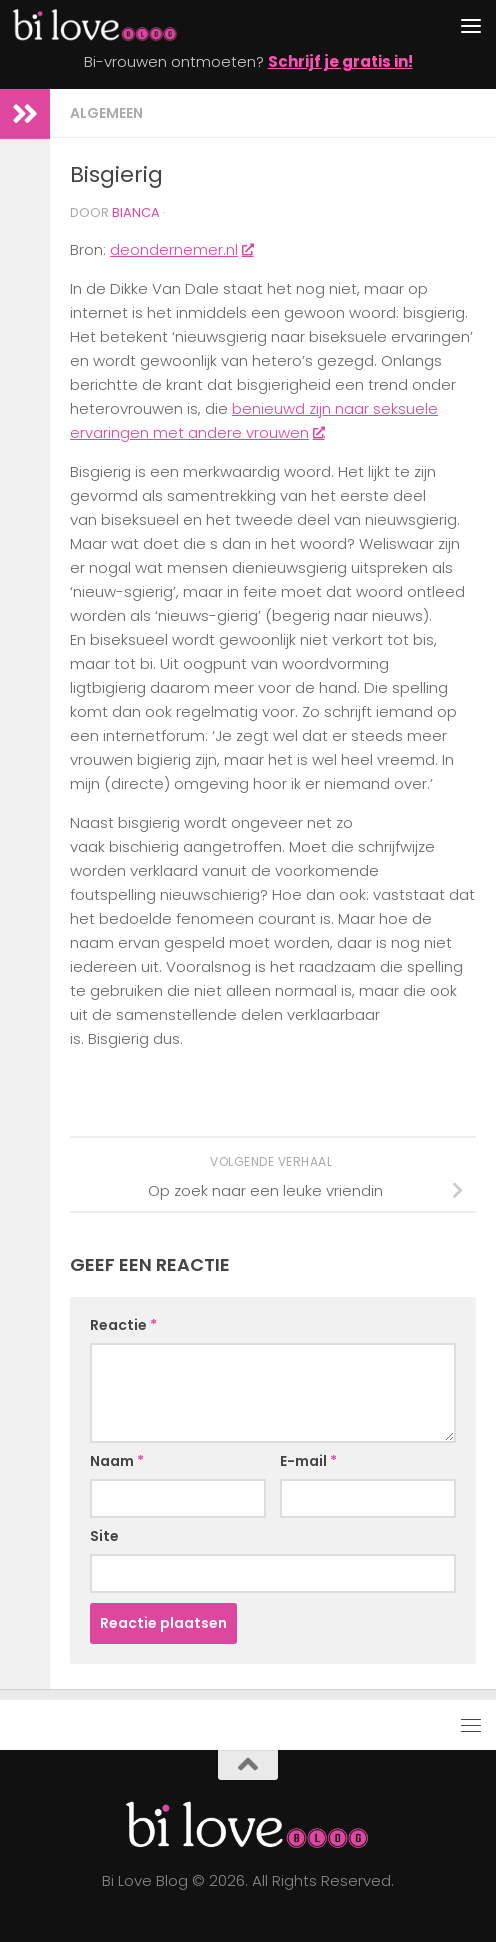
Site (104, 1536)
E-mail (308, 1461)
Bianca (136, 212)
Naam (117, 1461)
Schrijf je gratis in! (340, 61)
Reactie (123, 1325)
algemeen (106, 113)
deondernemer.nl (181, 249)
